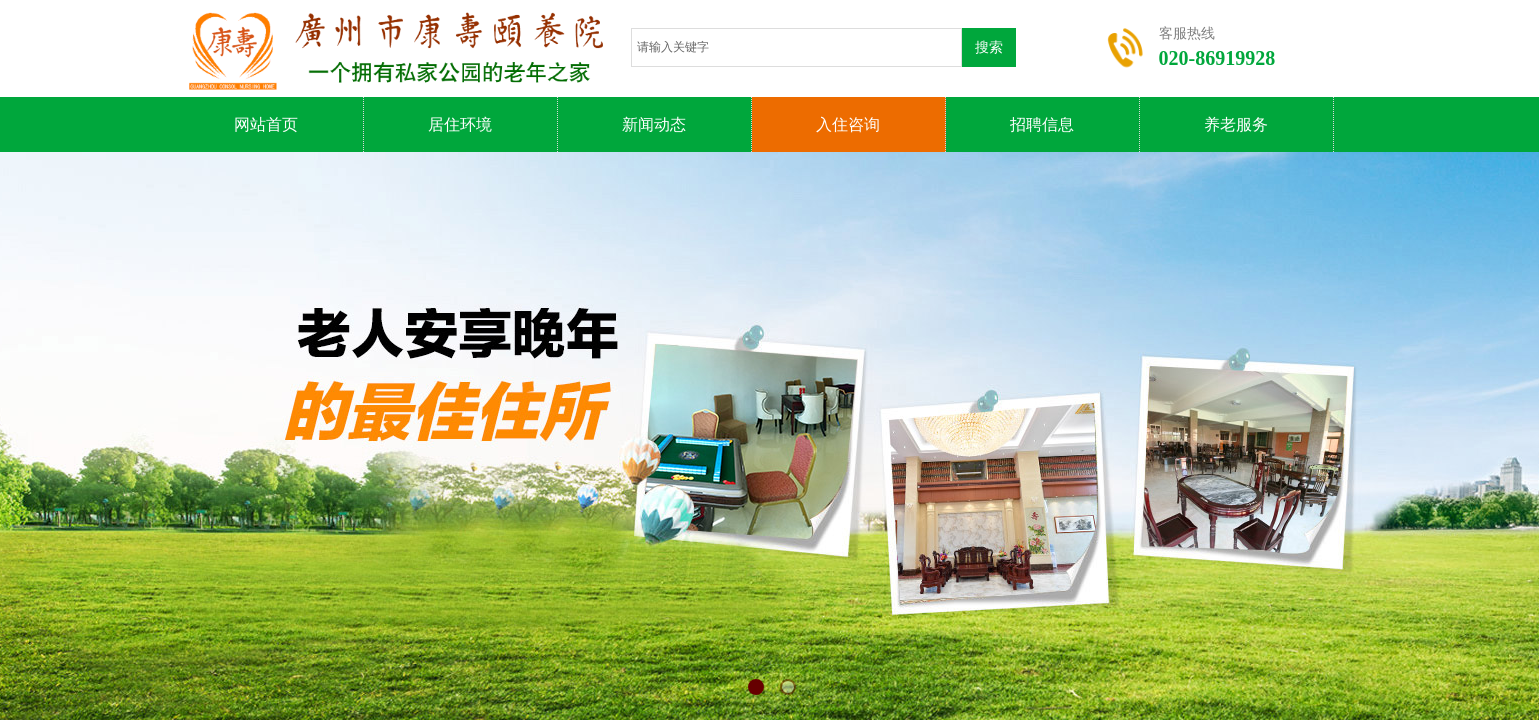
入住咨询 (848, 124)
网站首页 (266, 124)
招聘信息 (1042, 124)
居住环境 (460, 124)
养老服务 (1236, 124)
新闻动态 (654, 124)
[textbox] (796, 47)
